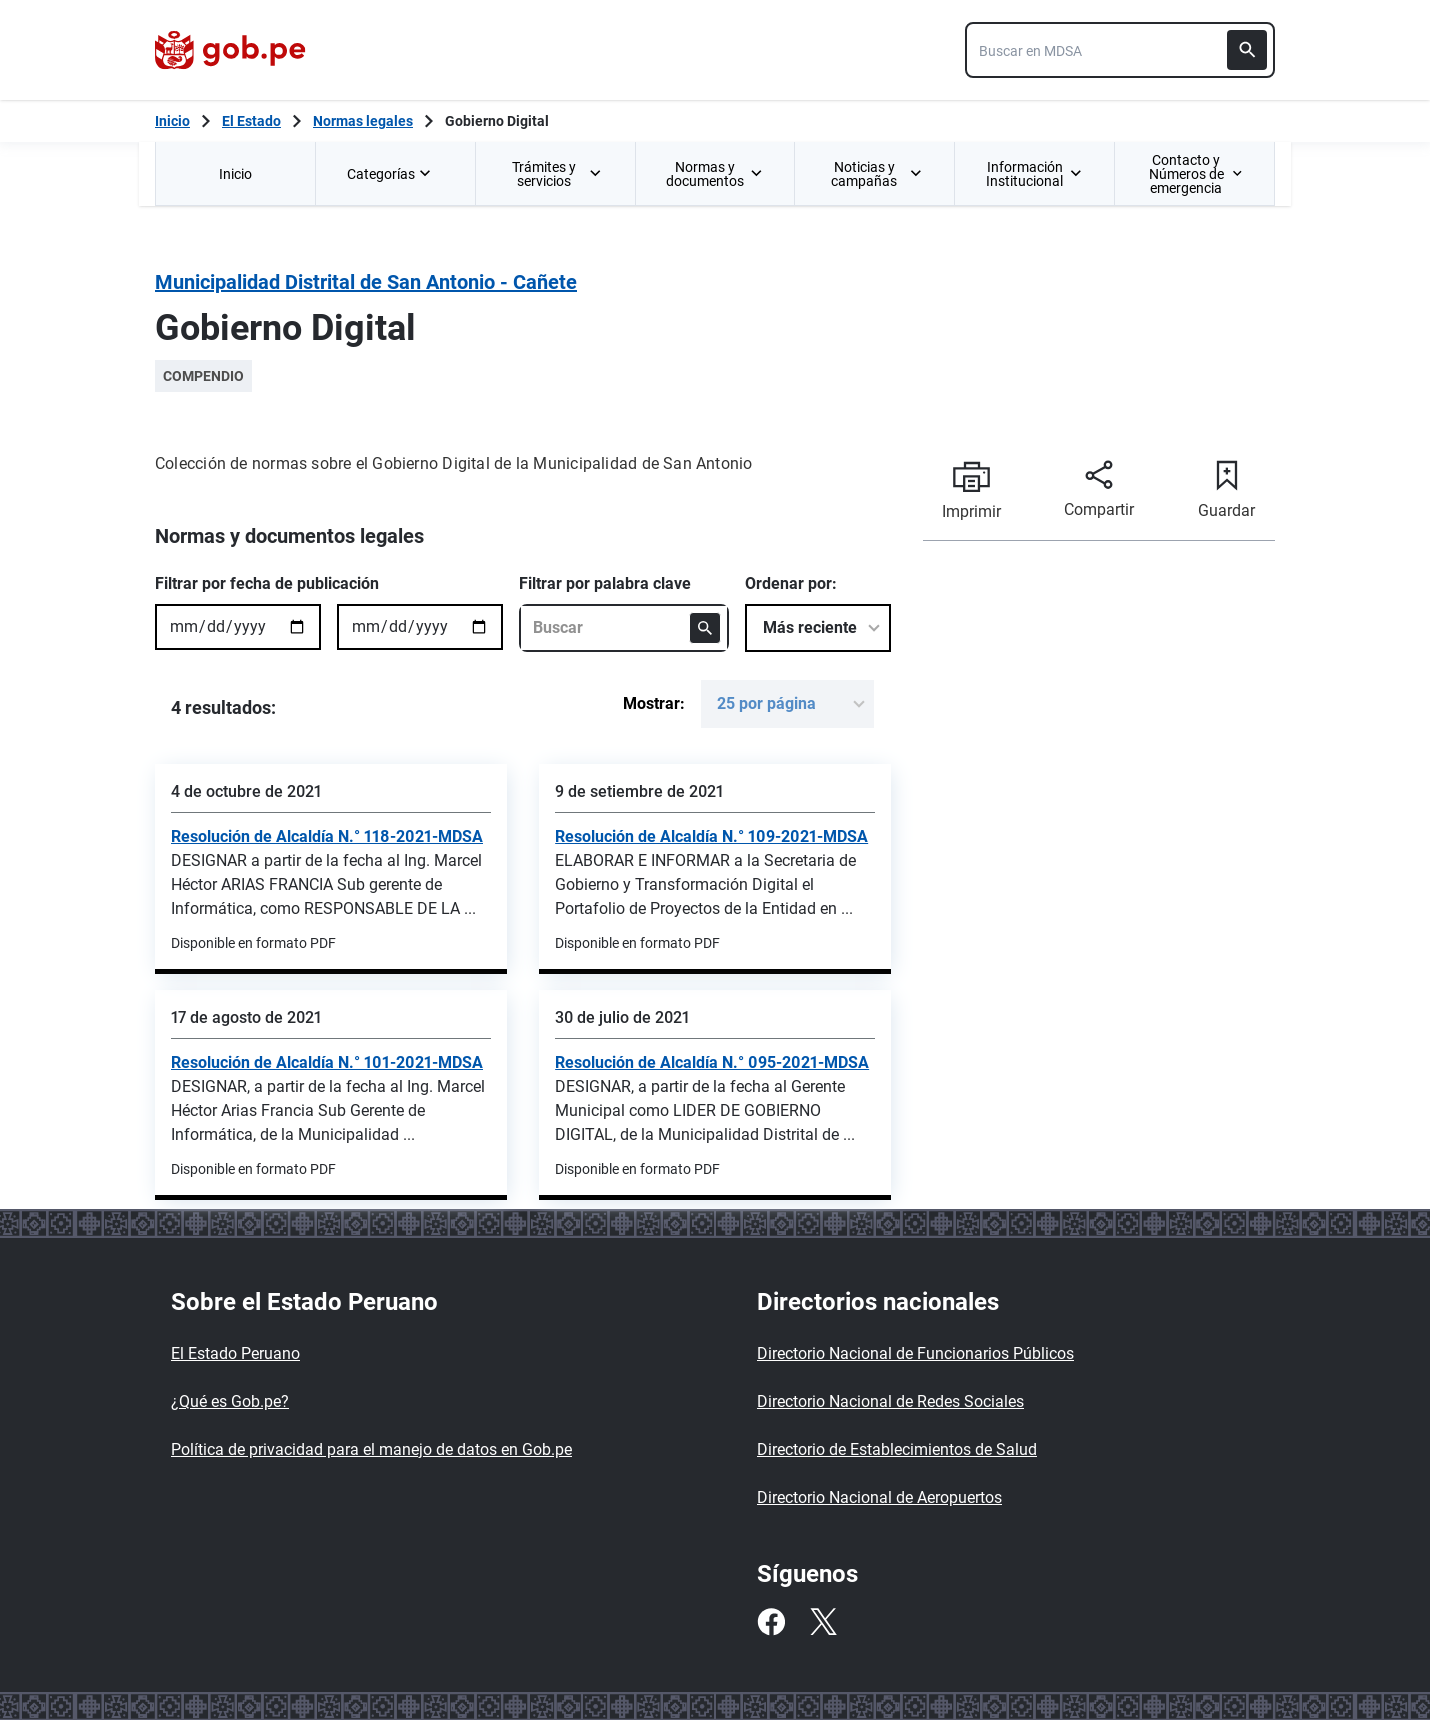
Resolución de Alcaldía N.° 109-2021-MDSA (711, 836)
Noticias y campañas (876, 174)
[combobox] (1120, 50)
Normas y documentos (714, 174)
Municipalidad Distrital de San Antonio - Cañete (366, 282)
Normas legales (363, 121)
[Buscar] (1247, 50)
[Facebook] (771, 1622)
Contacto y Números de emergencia (1195, 174)
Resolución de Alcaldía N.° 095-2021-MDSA (712, 1062)
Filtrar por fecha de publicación (267, 583)
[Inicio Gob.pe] (172, 121)
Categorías (391, 174)
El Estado (251, 121)
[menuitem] (235, 173)
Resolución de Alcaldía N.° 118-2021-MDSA (327, 836)
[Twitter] (823, 1622)
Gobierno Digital (497, 121)
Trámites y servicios (557, 174)
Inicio (235, 174)
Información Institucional (1034, 174)
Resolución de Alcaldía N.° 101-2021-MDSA (327, 1062)
